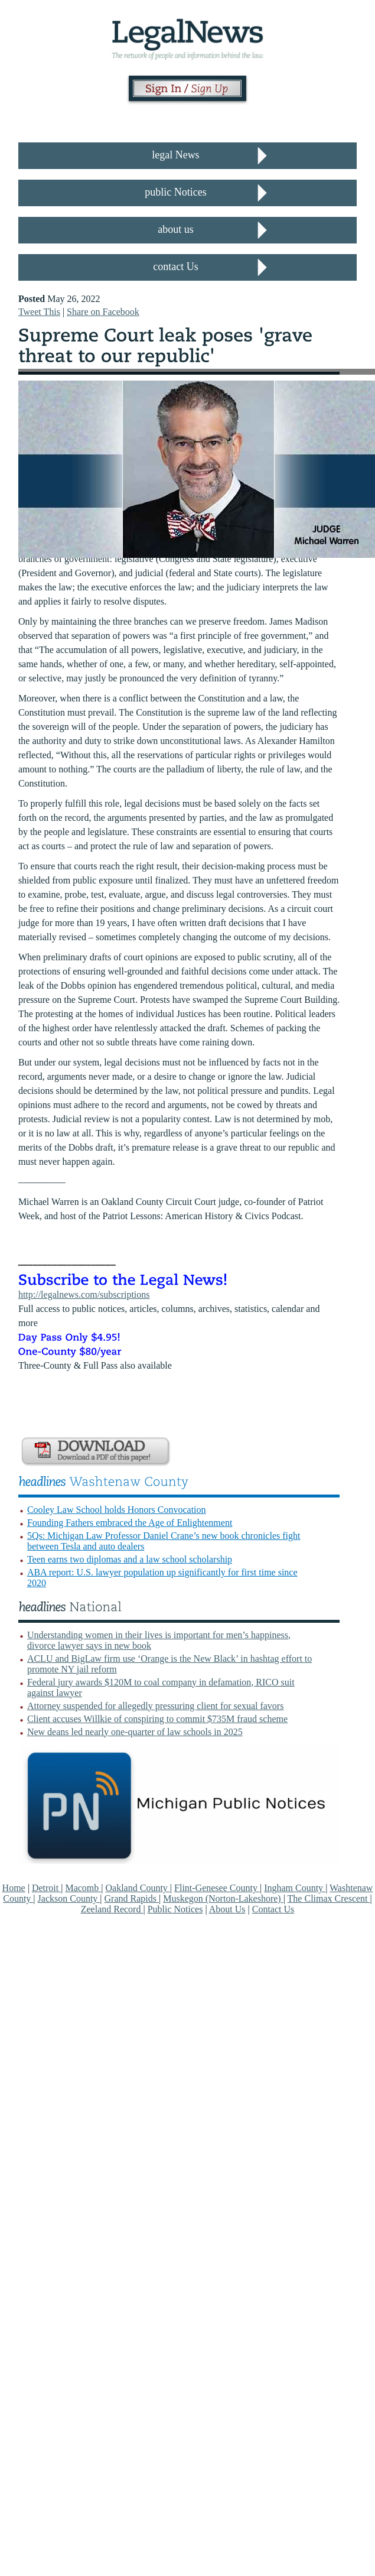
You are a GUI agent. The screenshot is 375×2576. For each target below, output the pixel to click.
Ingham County (294, 1888)
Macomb (83, 1888)
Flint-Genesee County (217, 1888)
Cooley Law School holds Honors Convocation (116, 1510)
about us (176, 229)
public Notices (175, 192)
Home (13, 1888)
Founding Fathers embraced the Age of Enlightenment (129, 1523)
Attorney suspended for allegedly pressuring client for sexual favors (155, 1706)
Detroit (46, 1888)
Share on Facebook (103, 312)
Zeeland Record (112, 1909)
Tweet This (39, 312)
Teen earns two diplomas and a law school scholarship (129, 1559)
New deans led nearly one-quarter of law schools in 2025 (135, 1732)
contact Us (175, 266)
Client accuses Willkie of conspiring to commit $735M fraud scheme (157, 1719)
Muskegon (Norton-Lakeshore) (223, 1898)
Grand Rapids (132, 1898)
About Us (227, 1909)
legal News (175, 155)
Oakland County (138, 1888)
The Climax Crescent (329, 1898)
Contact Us (273, 1909)
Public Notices (175, 1909)
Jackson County (69, 1898)
